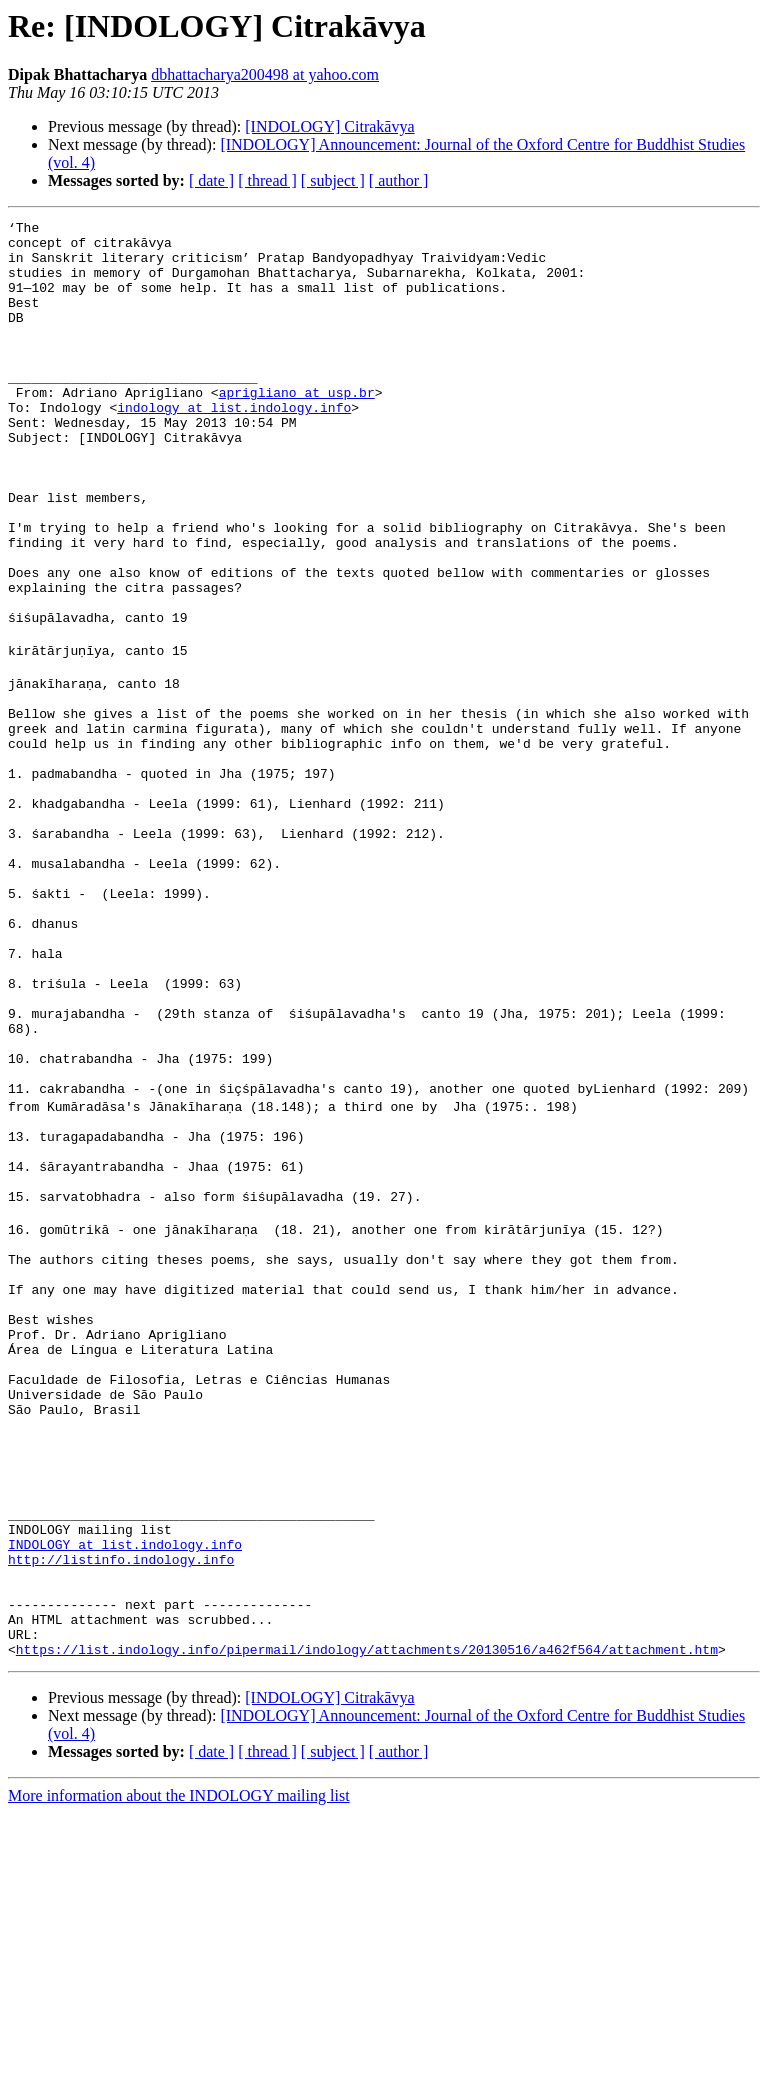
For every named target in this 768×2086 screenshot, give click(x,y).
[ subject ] (333, 180)
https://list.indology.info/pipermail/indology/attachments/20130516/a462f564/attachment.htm (367, 1922)
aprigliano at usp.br (297, 428)
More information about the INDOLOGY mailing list (179, 2068)
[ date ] (211, 180)
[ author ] (399, 180)
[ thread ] (267, 180)
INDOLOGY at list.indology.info (125, 1796)
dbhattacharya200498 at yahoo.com (265, 74)
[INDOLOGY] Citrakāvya (329, 126)
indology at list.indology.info (234, 446)
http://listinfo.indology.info (121, 1814)
